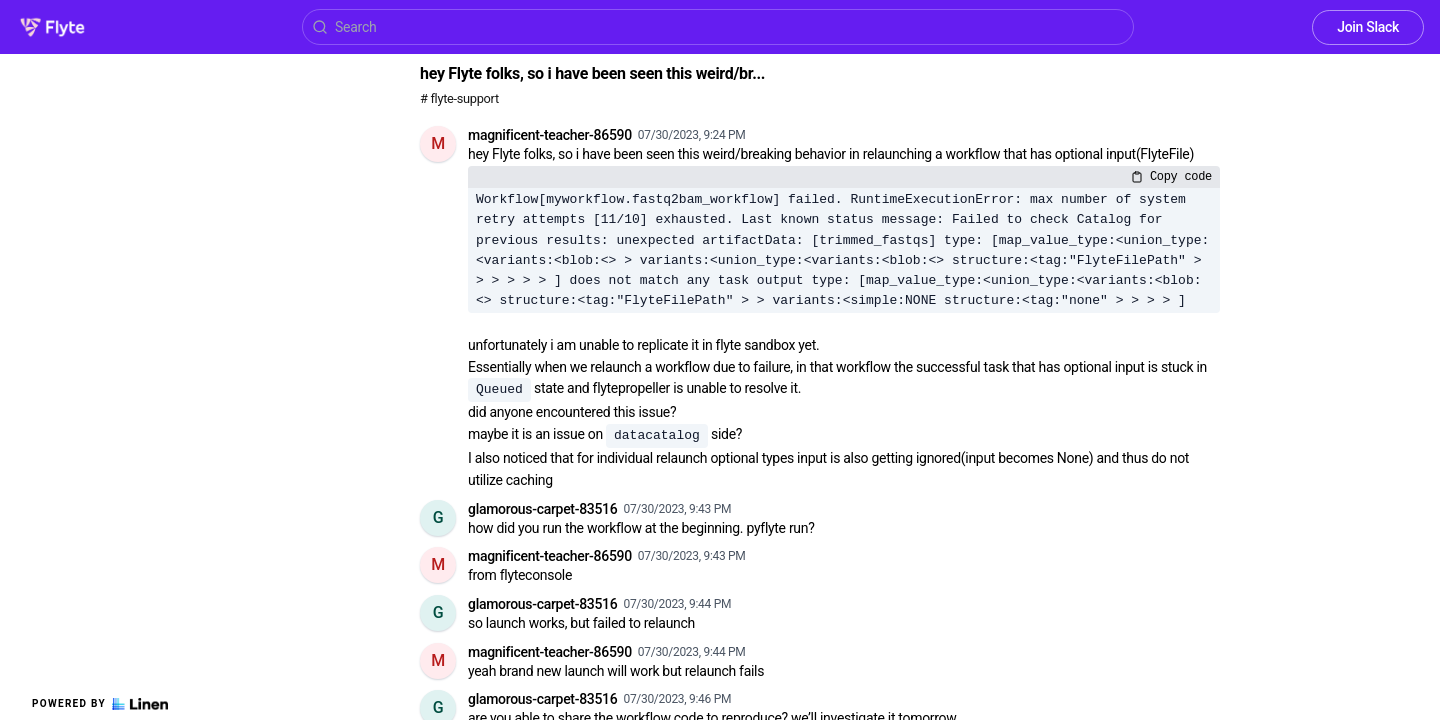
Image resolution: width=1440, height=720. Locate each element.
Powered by (100, 704)
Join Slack (1368, 27)
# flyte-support (459, 98)
